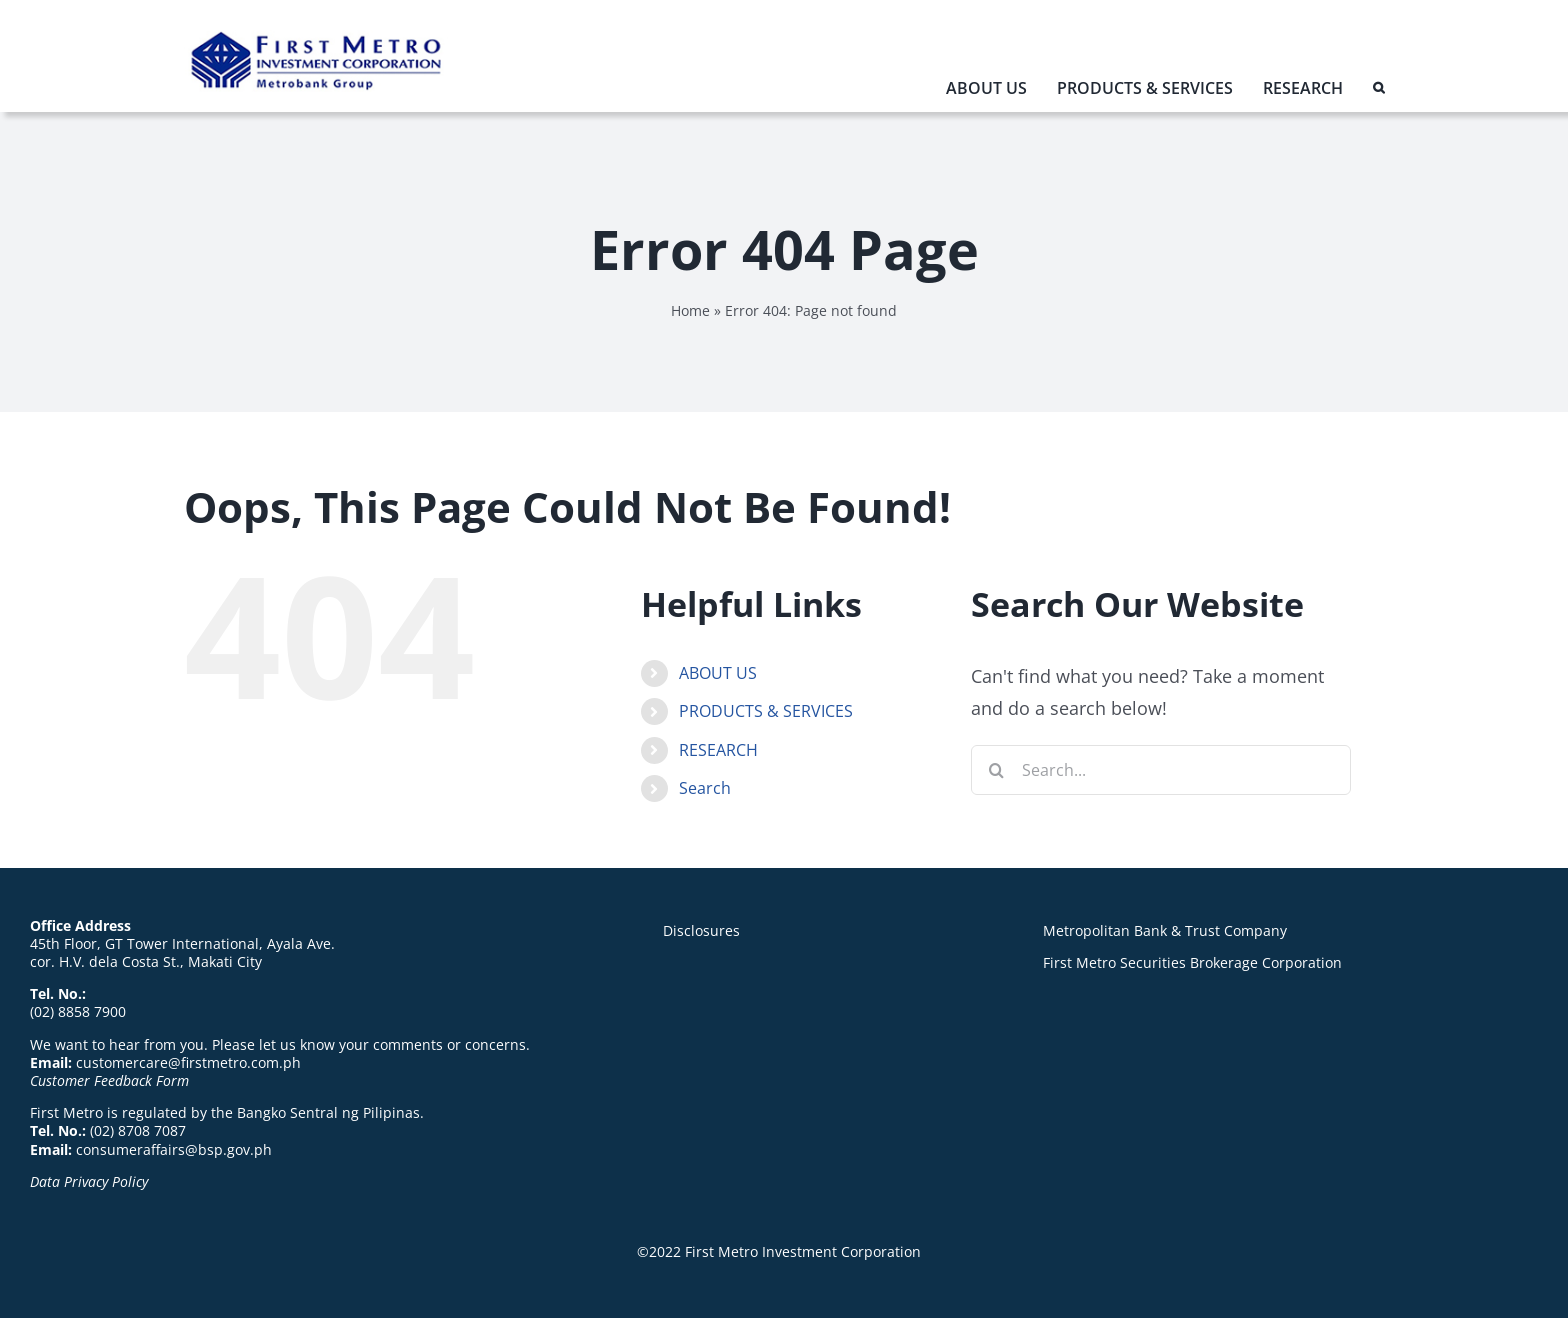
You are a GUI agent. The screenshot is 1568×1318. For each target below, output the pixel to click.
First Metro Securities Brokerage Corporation (1192, 962)
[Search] (996, 770)
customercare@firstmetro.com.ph (188, 1062)
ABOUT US (718, 673)
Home (690, 310)
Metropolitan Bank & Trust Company (1165, 930)
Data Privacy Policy (89, 1181)
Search (705, 788)
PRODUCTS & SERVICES (766, 711)
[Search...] (1161, 770)
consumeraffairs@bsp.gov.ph (174, 1149)
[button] (1378, 92)
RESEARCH (718, 750)
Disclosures (701, 930)
